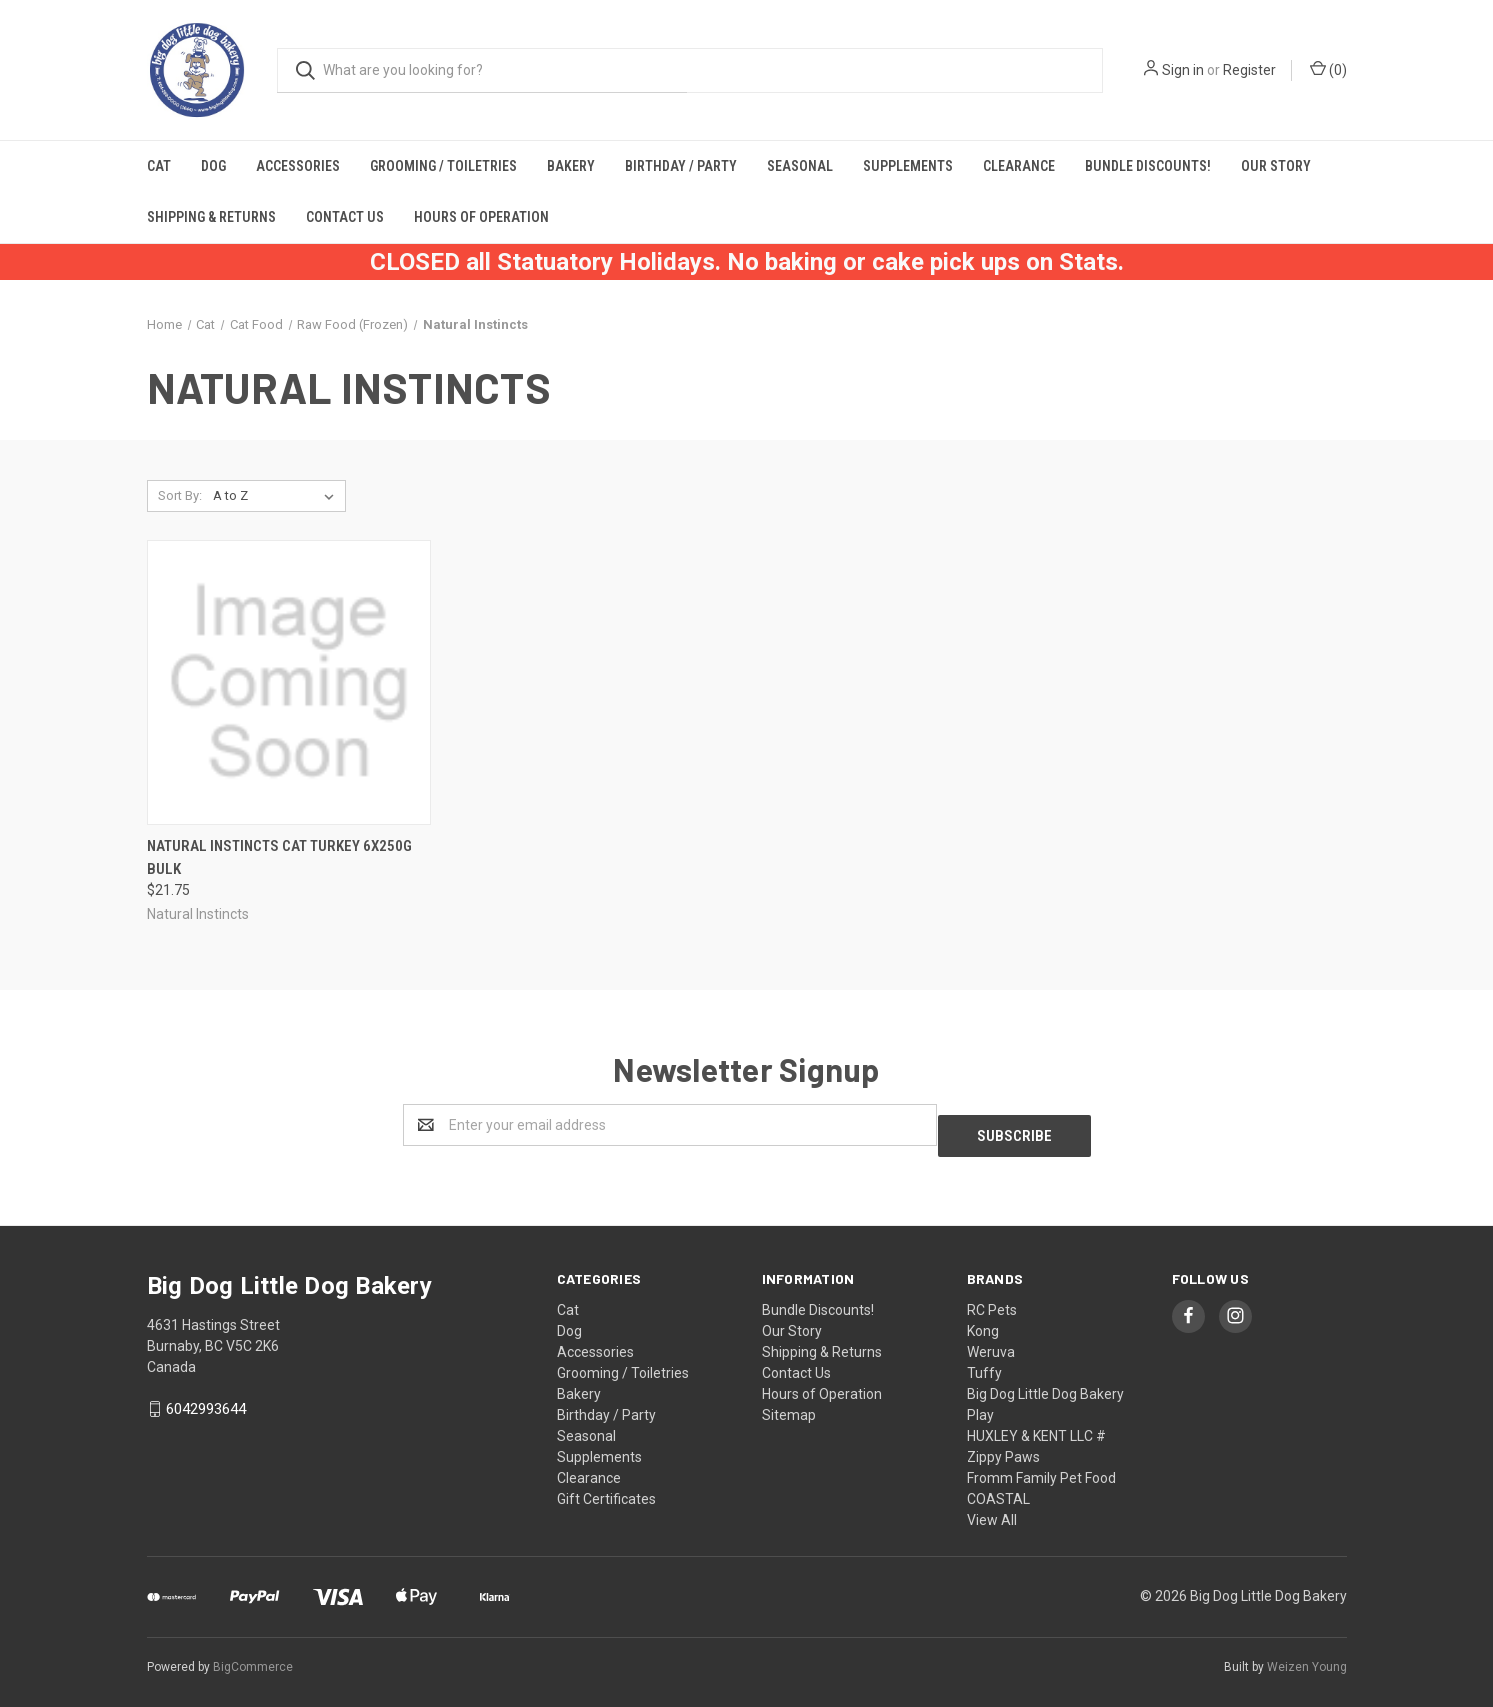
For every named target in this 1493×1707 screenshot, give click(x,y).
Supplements (908, 166)
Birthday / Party (681, 166)
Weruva (991, 1341)
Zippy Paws (1003, 1446)
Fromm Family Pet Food (1041, 1467)
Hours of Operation (481, 217)
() (1328, 69)
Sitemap (789, 1404)
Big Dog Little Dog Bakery (1045, 1383)
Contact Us (345, 217)
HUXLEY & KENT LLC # (1036, 1425)
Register (1249, 70)
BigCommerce (253, 1656)
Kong (983, 1320)
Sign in (1183, 70)
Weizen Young (1307, 1656)
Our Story (1276, 166)
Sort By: (180, 495)
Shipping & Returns (211, 217)
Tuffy (984, 1362)
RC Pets (992, 1299)
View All (992, 1509)
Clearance (1019, 166)
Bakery (571, 166)
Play (980, 1404)
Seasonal (800, 166)
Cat (159, 166)
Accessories (298, 166)
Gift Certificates (606, 1488)
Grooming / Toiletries (443, 166)
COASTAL (998, 1488)
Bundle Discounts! (1148, 166)
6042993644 (206, 1399)
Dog (213, 166)
